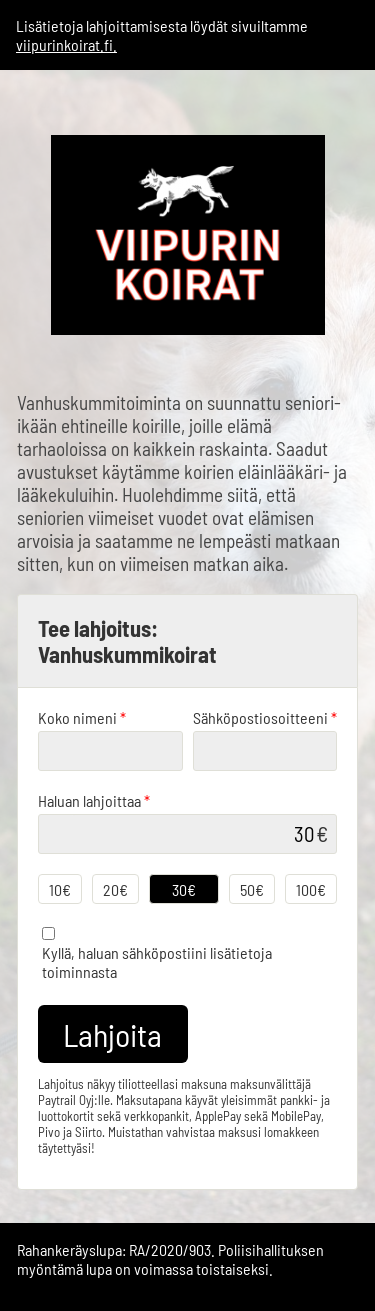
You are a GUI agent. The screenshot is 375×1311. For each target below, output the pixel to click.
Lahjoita (112, 1034)
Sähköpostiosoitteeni (265, 717)
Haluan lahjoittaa (94, 800)
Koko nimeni (82, 717)
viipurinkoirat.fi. (66, 44)
